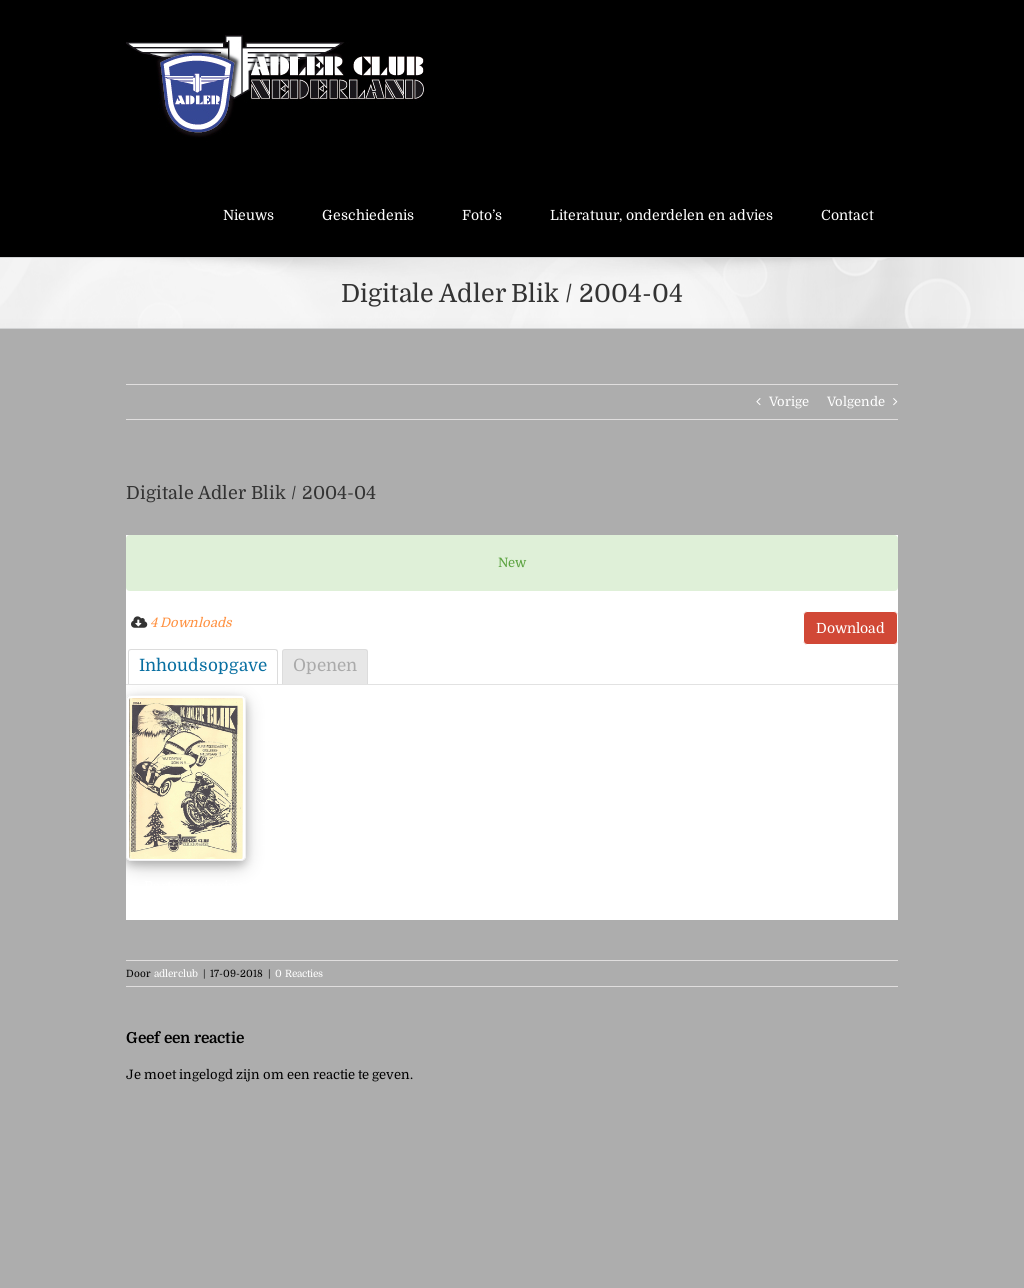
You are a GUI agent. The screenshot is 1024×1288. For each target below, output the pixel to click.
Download (850, 628)
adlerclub (176, 973)
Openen (325, 665)
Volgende (856, 401)
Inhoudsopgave (203, 665)
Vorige (789, 401)
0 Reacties (299, 973)
